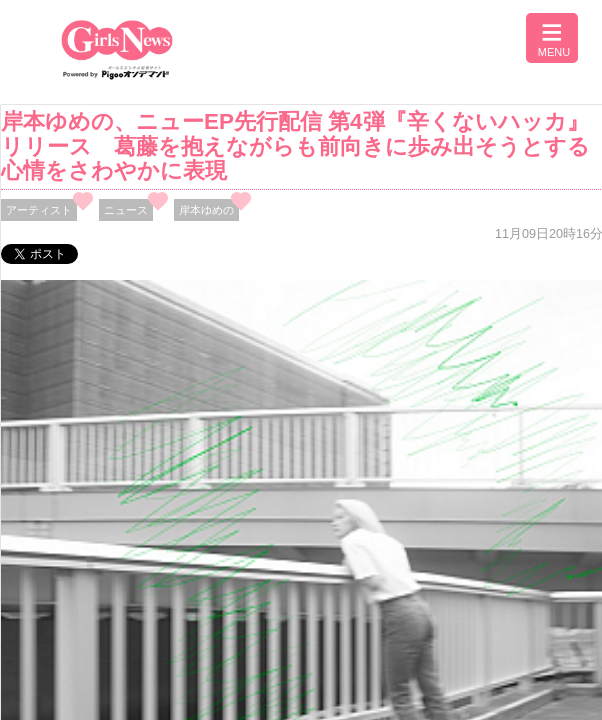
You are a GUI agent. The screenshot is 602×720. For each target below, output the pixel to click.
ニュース (126, 210)
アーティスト (39, 210)
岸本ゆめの (206, 210)
